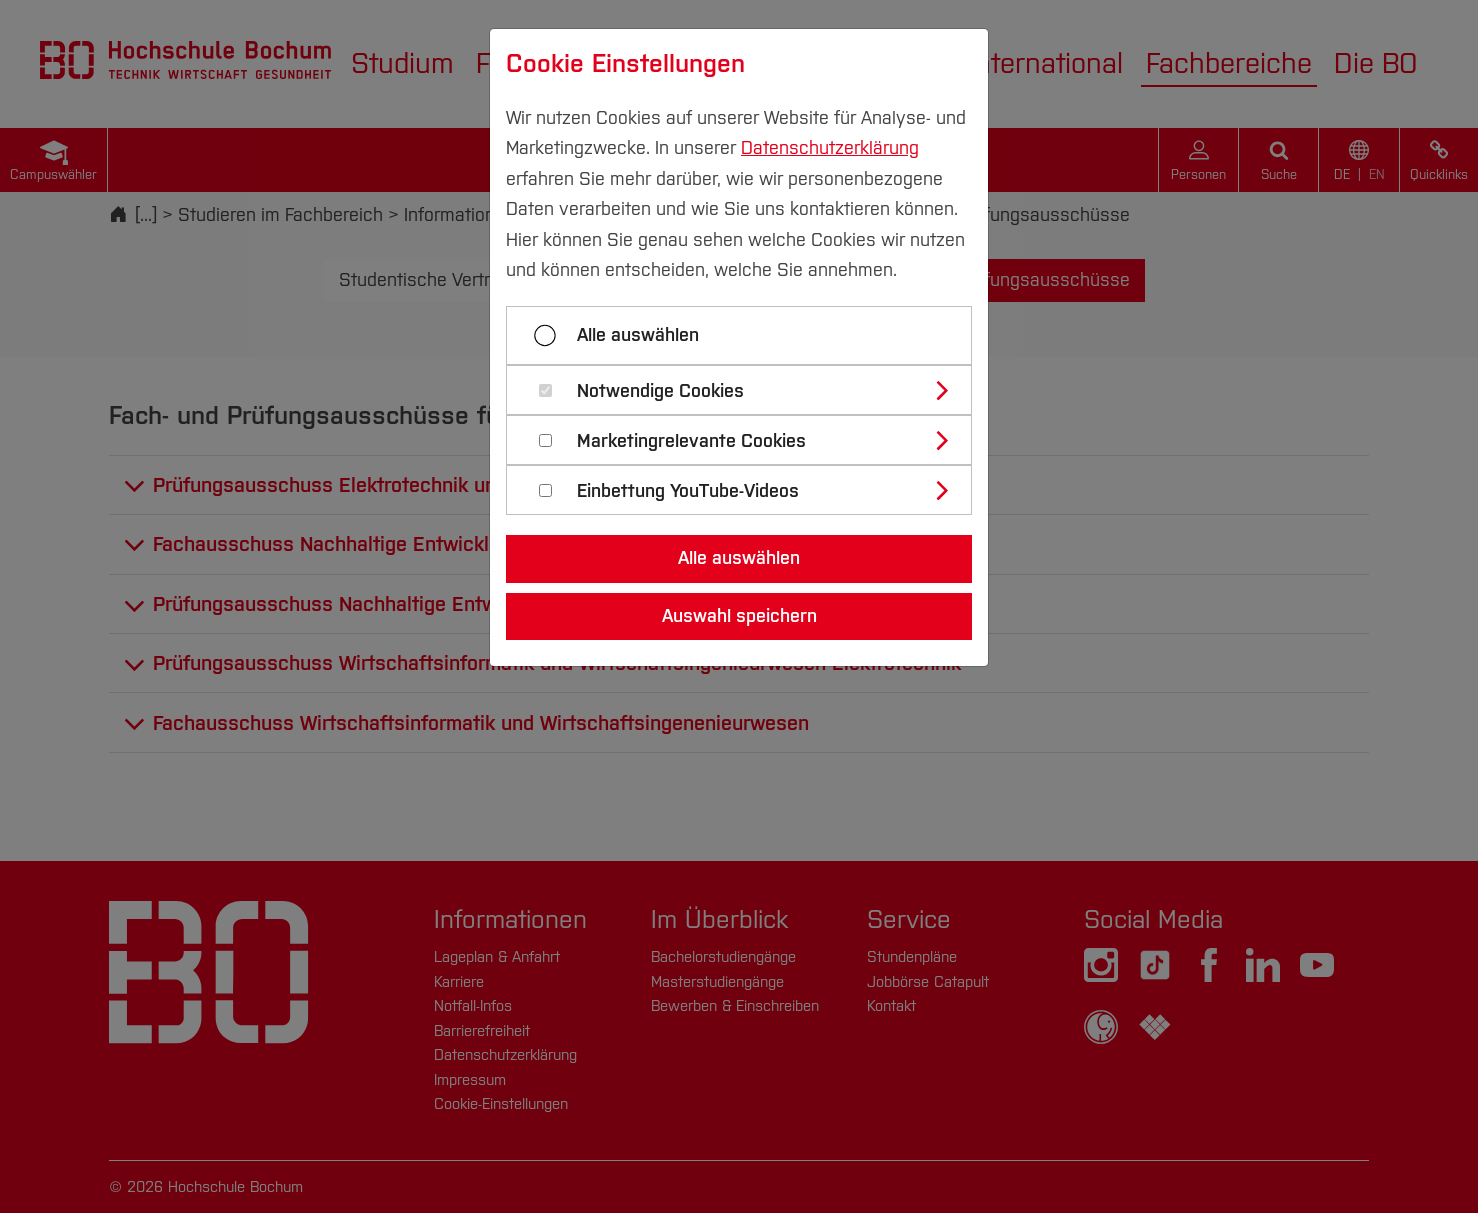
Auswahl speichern (739, 616)
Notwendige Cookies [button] (660, 391)
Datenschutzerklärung (830, 148)
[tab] (747, 390)
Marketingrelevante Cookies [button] (691, 441)
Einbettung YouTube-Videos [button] (688, 491)
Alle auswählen (638, 335)
